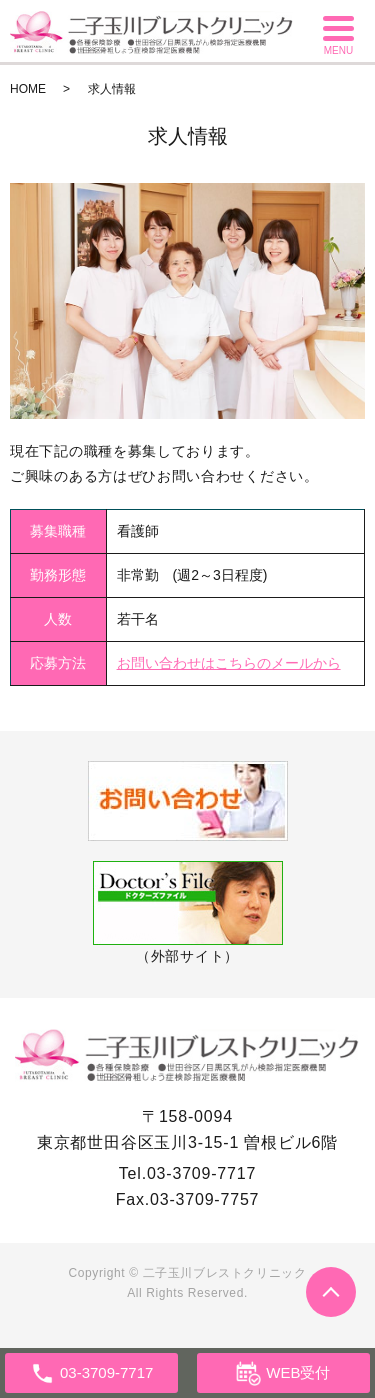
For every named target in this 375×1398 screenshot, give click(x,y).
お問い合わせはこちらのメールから (229, 663)
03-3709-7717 (201, 1173)
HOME (28, 89)
